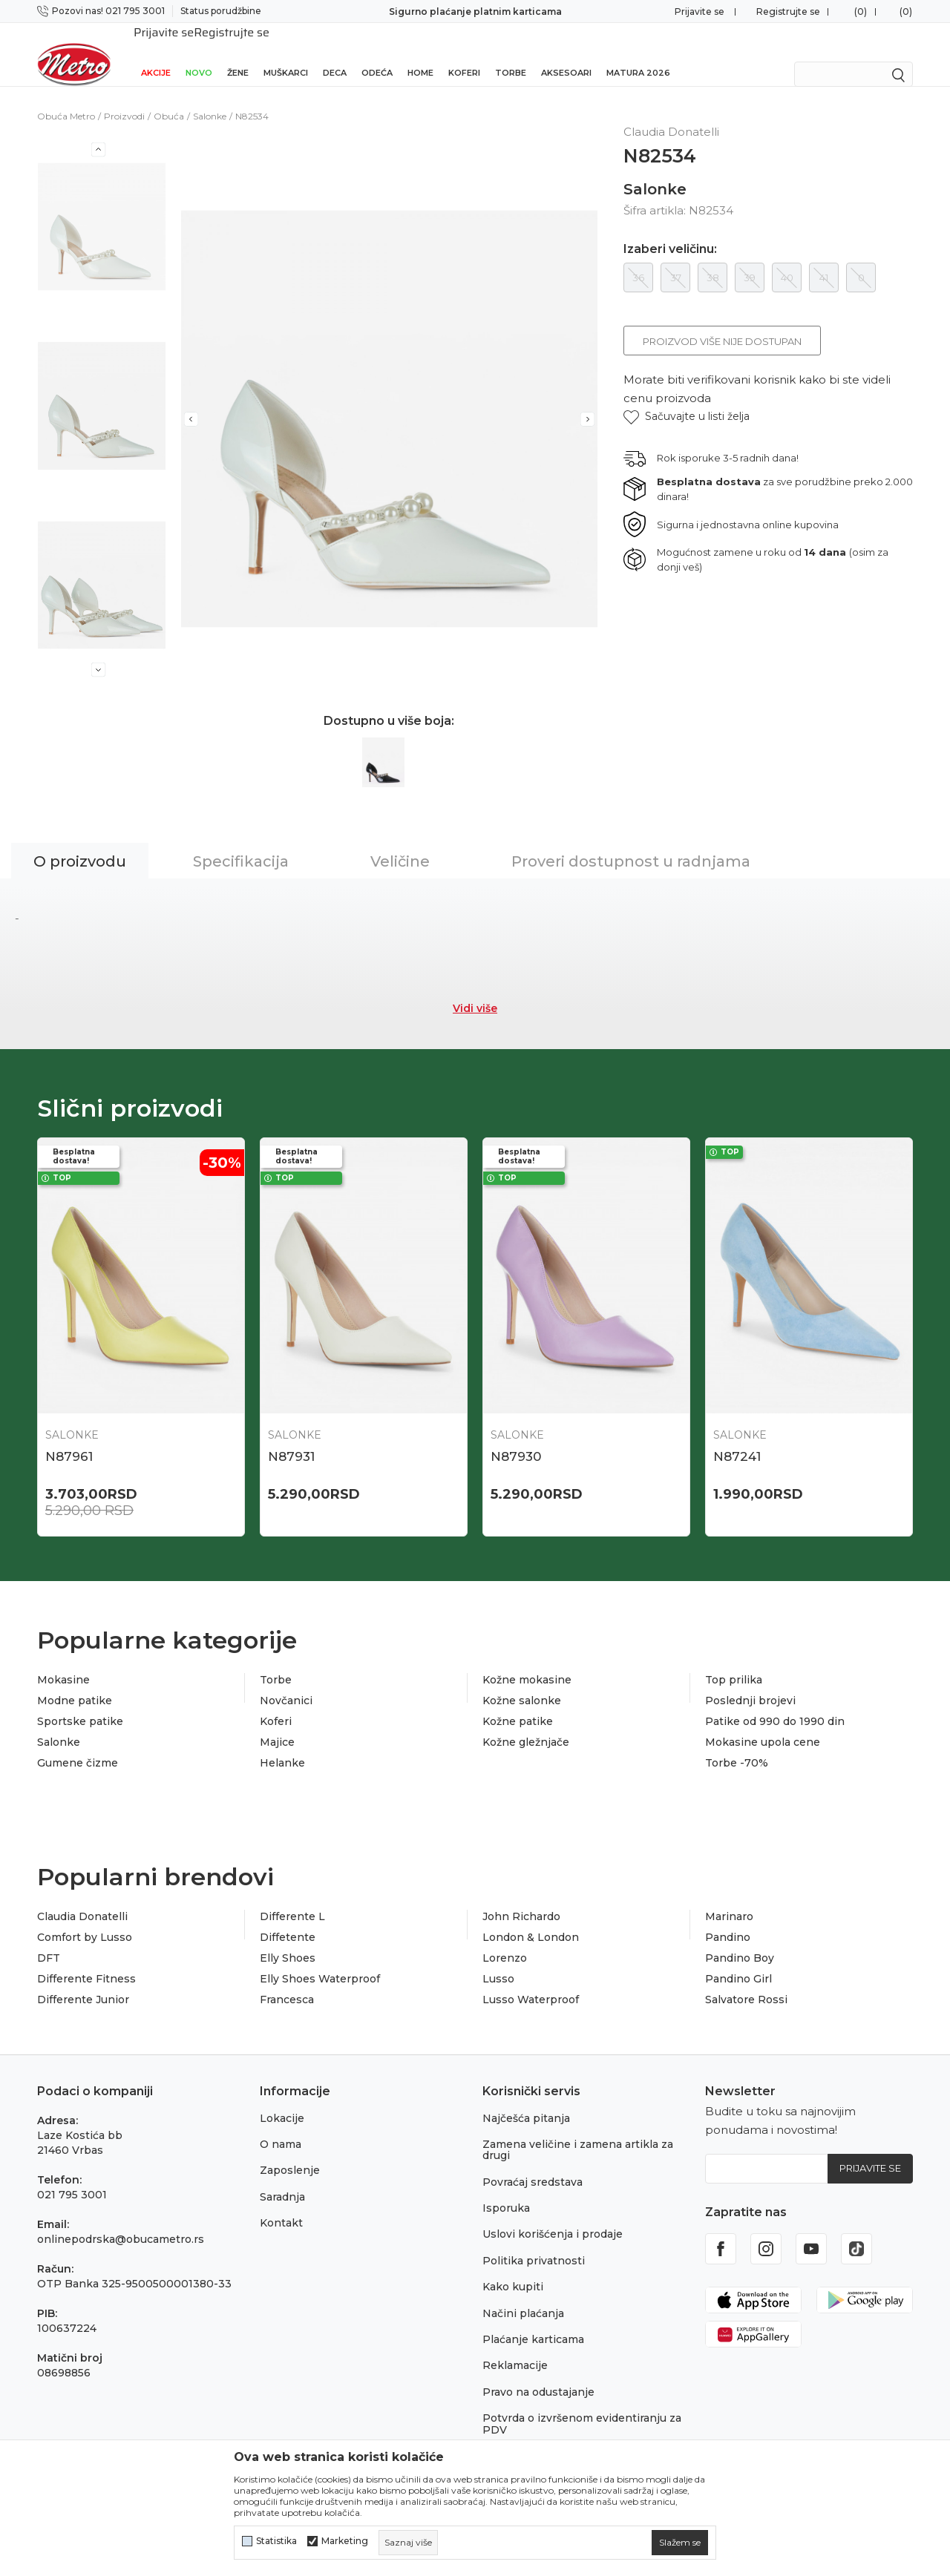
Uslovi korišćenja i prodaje (552, 2214)
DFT (48, 1938)
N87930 (516, 1437)
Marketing (344, 2541)
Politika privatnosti (533, 2241)
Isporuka (506, 2188)
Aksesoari (566, 53)
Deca (335, 53)
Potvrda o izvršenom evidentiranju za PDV (581, 2404)
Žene (238, 53)
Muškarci (285, 53)
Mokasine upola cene (762, 1722)
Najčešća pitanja (526, 2099)
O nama (280, 2125)
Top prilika (733, 1660)
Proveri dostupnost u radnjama (630, 842)
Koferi (464, 53)
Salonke (209, 96)
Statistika (276, 2541)
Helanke (282, 1743)
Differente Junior (83, 1980)
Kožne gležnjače (525, 1722)
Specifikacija (241, 842)
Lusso (498, 1959)
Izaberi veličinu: (670, 230)
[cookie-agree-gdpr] (680, 2542)
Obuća (169, 96)
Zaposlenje (290, 2151)
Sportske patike (80, 1702)
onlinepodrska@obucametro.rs (120, 2220)
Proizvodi (124, 96)
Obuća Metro (66, 96)
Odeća (377, 53)
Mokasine (63, 1660)
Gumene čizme (77, 1743)
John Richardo (521, 1897)
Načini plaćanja (523, 2294)
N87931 (291, 1437)
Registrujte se (788, 11)
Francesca (287, 1980)
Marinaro (729, 1897)
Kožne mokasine (526, 1660)
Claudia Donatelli (82, 1897)
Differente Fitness (86, 1959)
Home (420, 53)
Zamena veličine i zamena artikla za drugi (577, 2130)
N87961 (69, 1437)
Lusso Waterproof (530, 1980)
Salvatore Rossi (746, 1980)
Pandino (727, 1918)
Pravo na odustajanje (538, 2372)
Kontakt (281, 2203)
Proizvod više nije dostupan (722, 322)
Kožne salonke (521, 1681)
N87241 (737, 1437)
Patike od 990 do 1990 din (775, 1702)
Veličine (400, 842)
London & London (530, 1918)
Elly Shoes (287, 1938)
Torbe (510, 53)
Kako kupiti (512, 2267)
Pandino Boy (739, 1938)
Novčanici (286, 1681)
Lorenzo (504, 1938)
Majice (277, 1722)
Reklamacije (515, 2346)
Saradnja (282, 2177)
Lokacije (282, 2099)
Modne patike (74, 1681)
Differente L (292, 1897)
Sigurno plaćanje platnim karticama (475, 11)
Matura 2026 (638, 53)
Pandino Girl (738, 1959)
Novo (199, 53)
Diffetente (287, 1918)
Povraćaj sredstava (532, 2162)
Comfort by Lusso (84, 1918)
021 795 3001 (72, 2175)
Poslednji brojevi (750, 1681)
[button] (686, 397)
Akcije (156, 53)
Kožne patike (517, 1702)
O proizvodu (79, 842)
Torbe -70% (736, 1743)
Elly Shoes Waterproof (320, 1959)
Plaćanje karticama (533, 2320)
